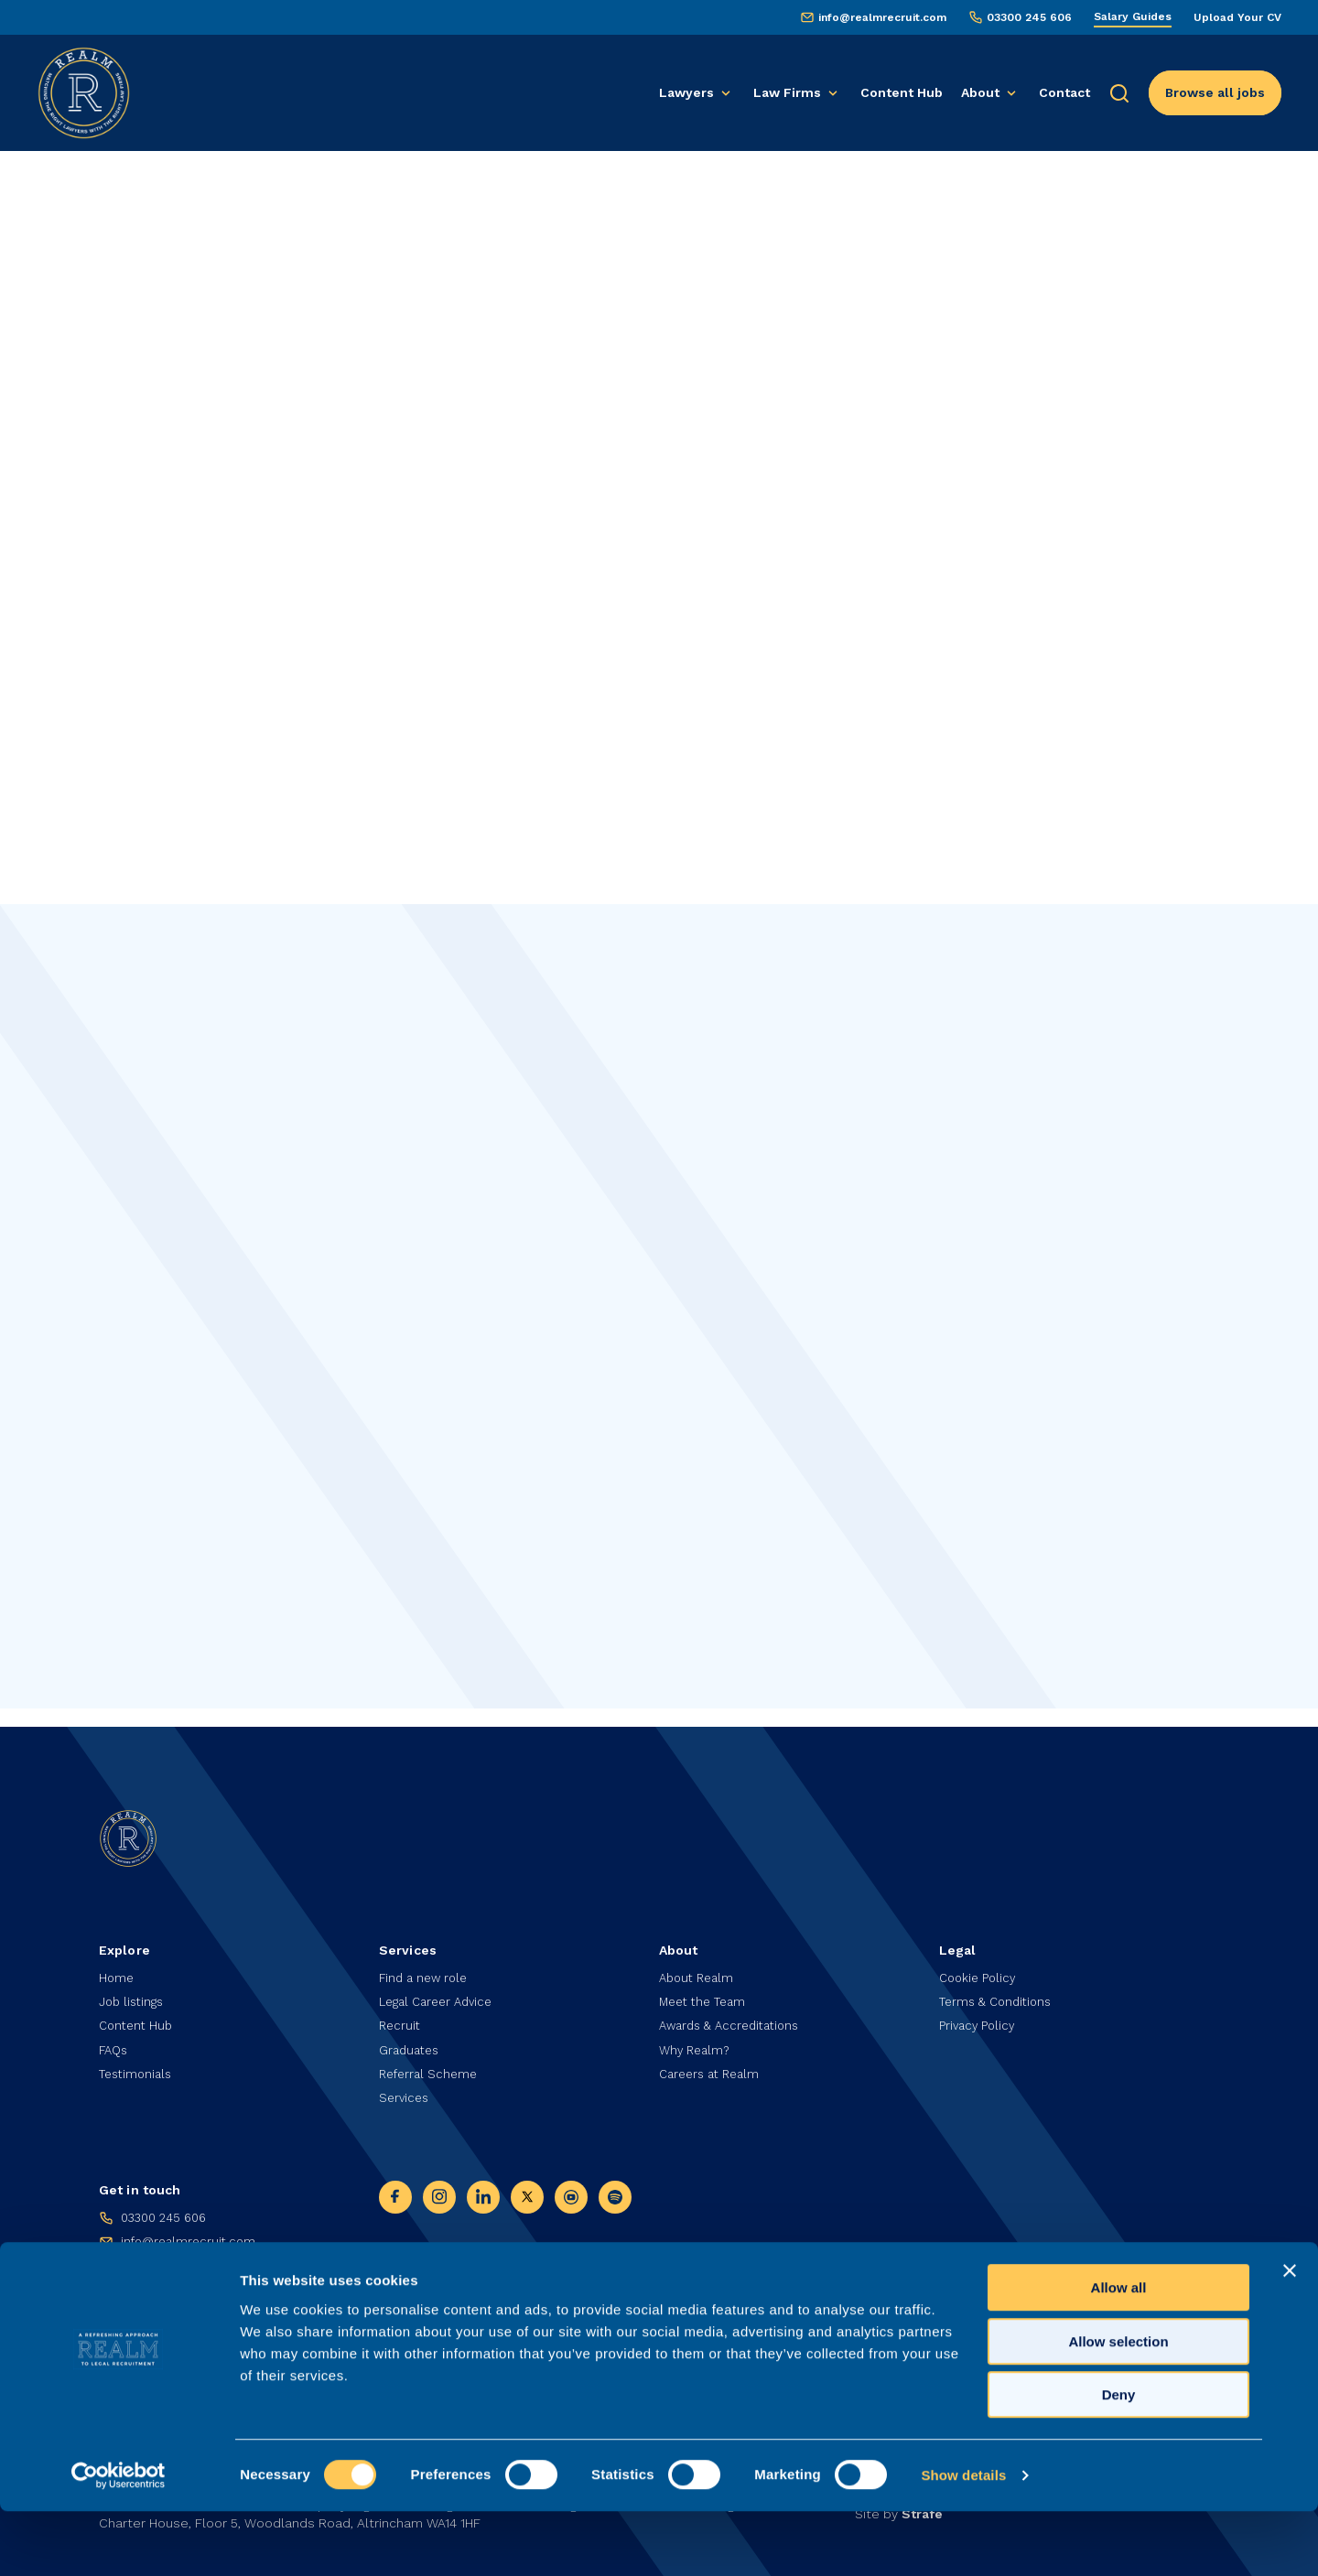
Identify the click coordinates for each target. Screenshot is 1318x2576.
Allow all (1119, 2352)
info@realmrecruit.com (882, 17)
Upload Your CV (1237, 17)
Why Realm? (697, 2044)
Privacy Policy (979, 2018)
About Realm (699, 1967)
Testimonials (138, 2070)
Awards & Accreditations (735, 2018)
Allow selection (1118, 2406)
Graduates (411, 2044)
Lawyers (686, 92)
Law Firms (787, 92)
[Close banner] (1289, 2335)
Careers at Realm (713, 2070)
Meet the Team (706, 1993)
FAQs (115, 2044)
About (980, 92)
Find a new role (426, 1967)
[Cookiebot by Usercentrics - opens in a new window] (118, 2540)
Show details (963, 2540)
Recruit (401, 2018)
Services (405, 2095)
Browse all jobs (1215, 92)
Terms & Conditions (999, 1993)
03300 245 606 (1029, 17)
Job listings (133, 1993)
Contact (1064, 92)
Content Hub (901, 92)
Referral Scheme (431, 2070)
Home (117, 1967)
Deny (1119, 2459)
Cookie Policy (980, 1967)
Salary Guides (1133, 16)
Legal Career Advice (440, 1993)
